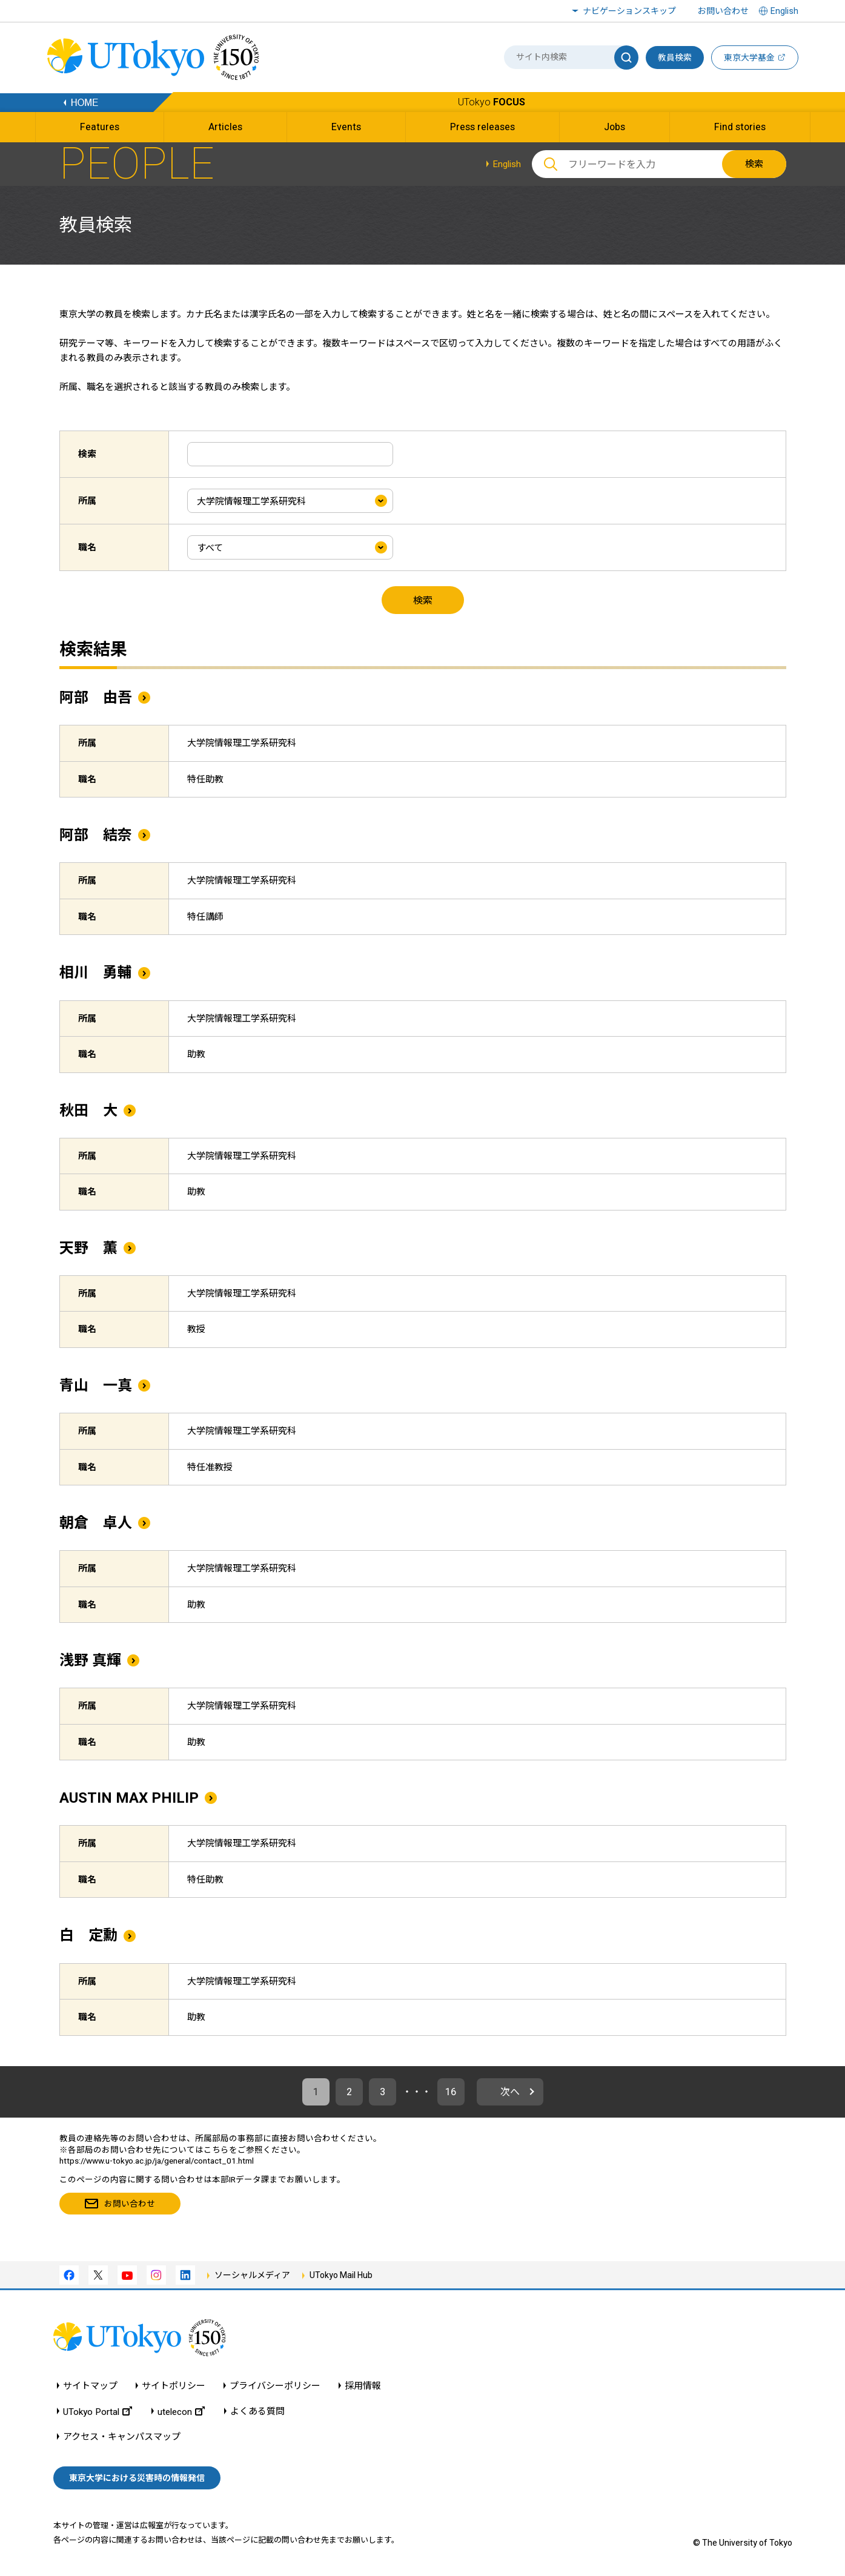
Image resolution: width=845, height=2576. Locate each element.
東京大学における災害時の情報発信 (137, 2478)
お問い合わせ (723, 11)
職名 (87, 547)
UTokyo (491, 102)
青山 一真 (95, 1385)
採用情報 (363, 2386)
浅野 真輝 (90, 1660)
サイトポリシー (173, 2386)
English (506, 164)
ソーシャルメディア (252, 2275)
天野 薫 (88, 1248)
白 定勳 (88, 1935)
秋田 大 (88, 1110)
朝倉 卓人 (95, 1522)
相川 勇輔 (95, 972)
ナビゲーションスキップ (629, 11)
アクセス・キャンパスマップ (122, 2437)
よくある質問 (257, 2411)
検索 (754, 164)
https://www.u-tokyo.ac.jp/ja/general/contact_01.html (156, 2160)
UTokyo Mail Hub (341, 2275)
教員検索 (675, 57)
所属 (87, 500)
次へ (510, 2092)
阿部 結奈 (95, 835)
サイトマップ (90, 2386)
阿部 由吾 (95, 697)
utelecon (181, 2411)
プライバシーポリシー (275, 2386)
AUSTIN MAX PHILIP (129, 1797)
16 (450, 2092)
